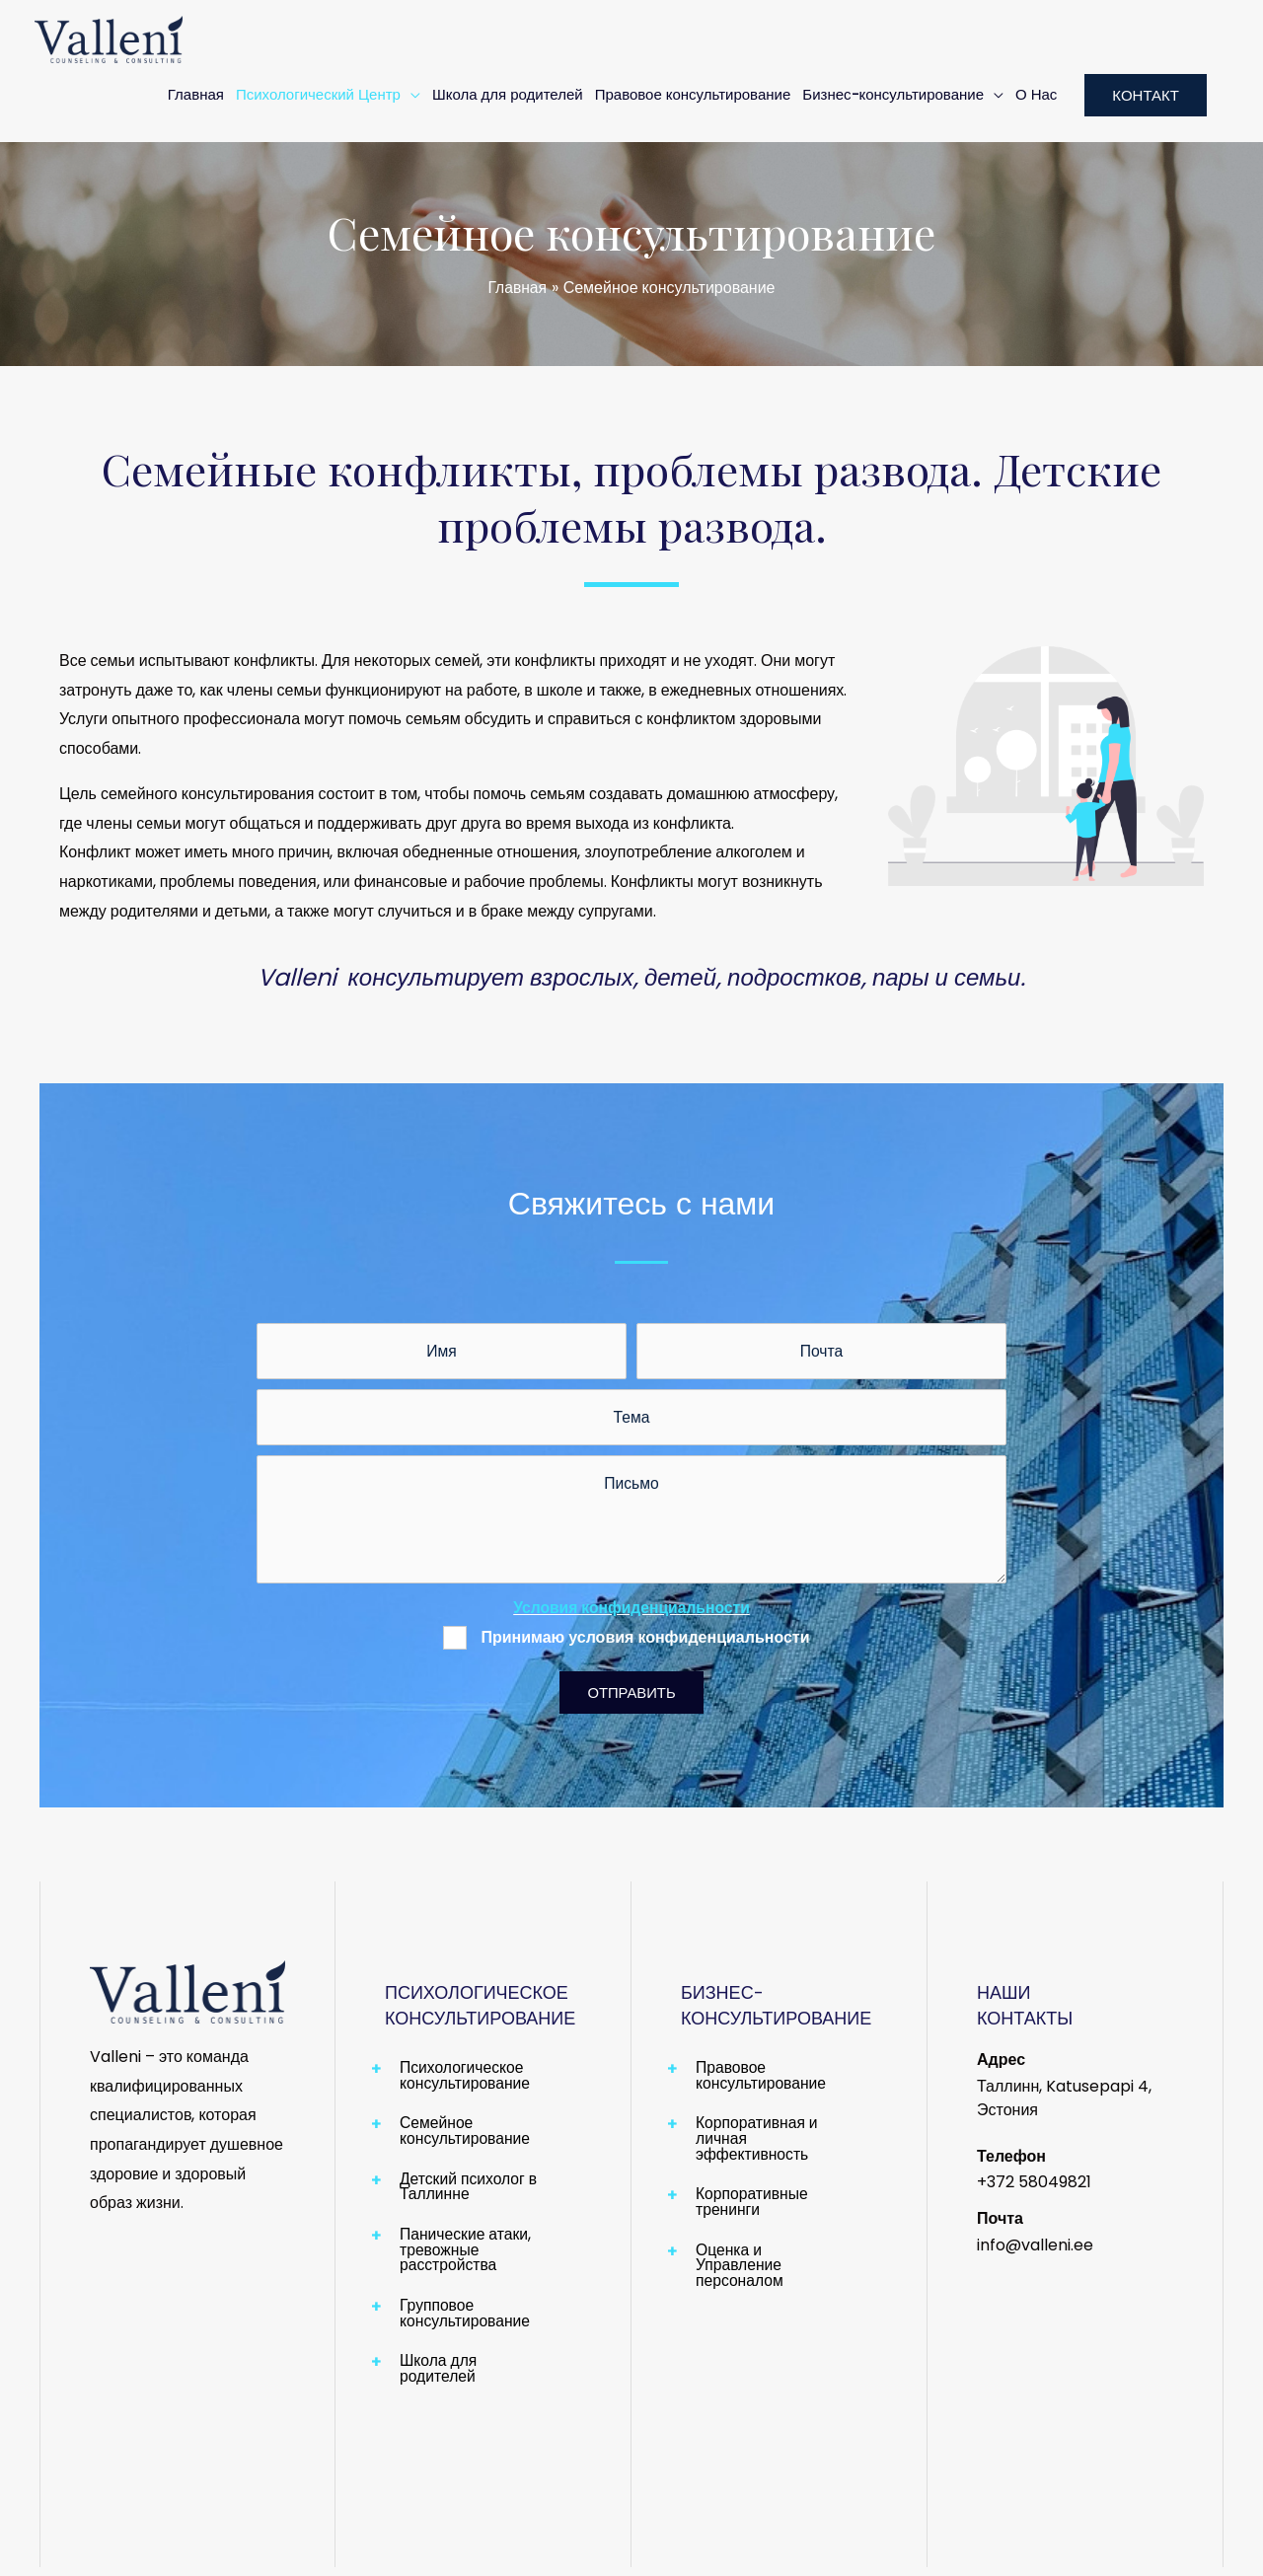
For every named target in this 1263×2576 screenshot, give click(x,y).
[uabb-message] (631, 1523)
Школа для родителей (507, 94)
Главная (196, 94)
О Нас (1036, 94)
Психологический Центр (318, 94)
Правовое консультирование (693, 94)
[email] (821, 1352)
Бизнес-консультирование (893, 94)
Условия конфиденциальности (632, 1611)
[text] (442, 1352)
